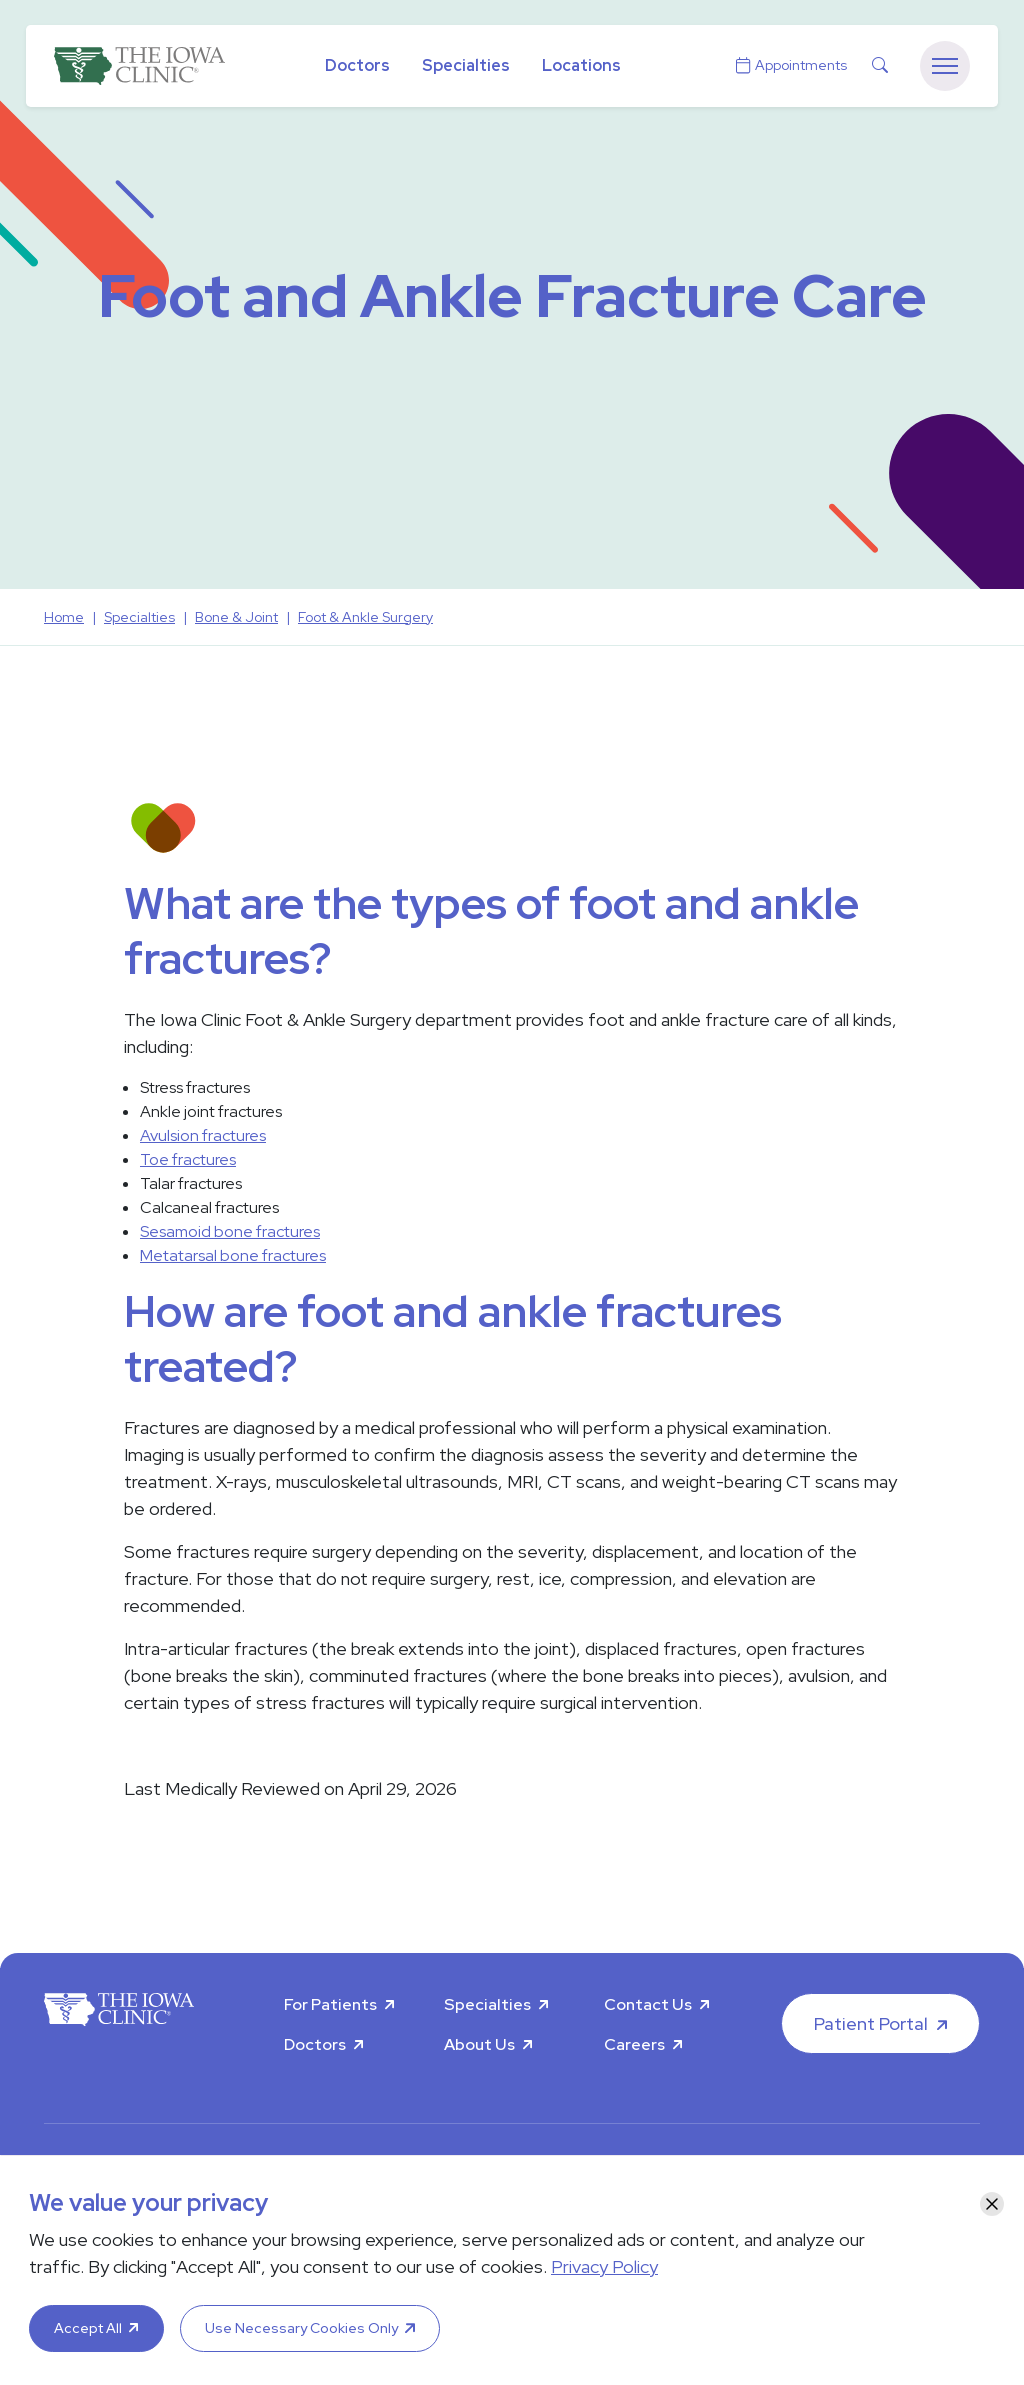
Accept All (88, 2328)
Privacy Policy (604, 2266)
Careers (634, 2044)
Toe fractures (188, 1159)
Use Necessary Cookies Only (301, 2328)
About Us (479, 2044)
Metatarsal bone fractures (233, 1255)
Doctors (357, 65)
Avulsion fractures (203, 1135)
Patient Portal (871, 2023)
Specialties (466, 65)
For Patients (330, 2004)
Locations (581, 65)
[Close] (992, 2204)
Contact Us (648, 2004)
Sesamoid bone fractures (230, 1231)
